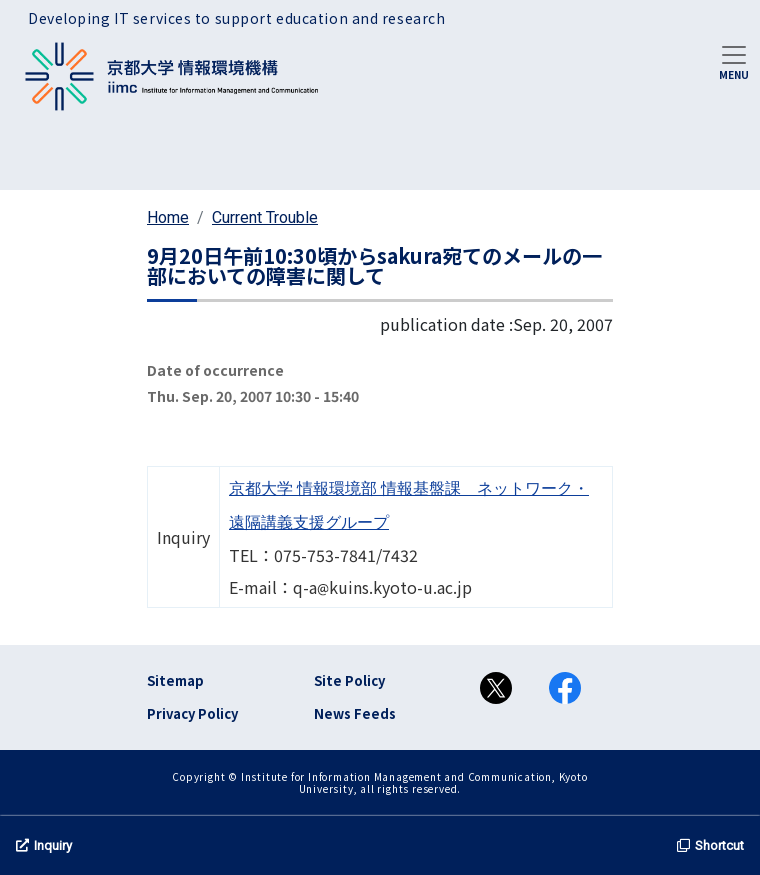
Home (168, 217)
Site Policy (349, 680)
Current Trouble (265, 217)
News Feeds (355, 713)
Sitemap (175, 680)
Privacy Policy (192, 713)
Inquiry (44, 845)
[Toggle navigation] (734, 61)
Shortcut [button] (710, 845)
